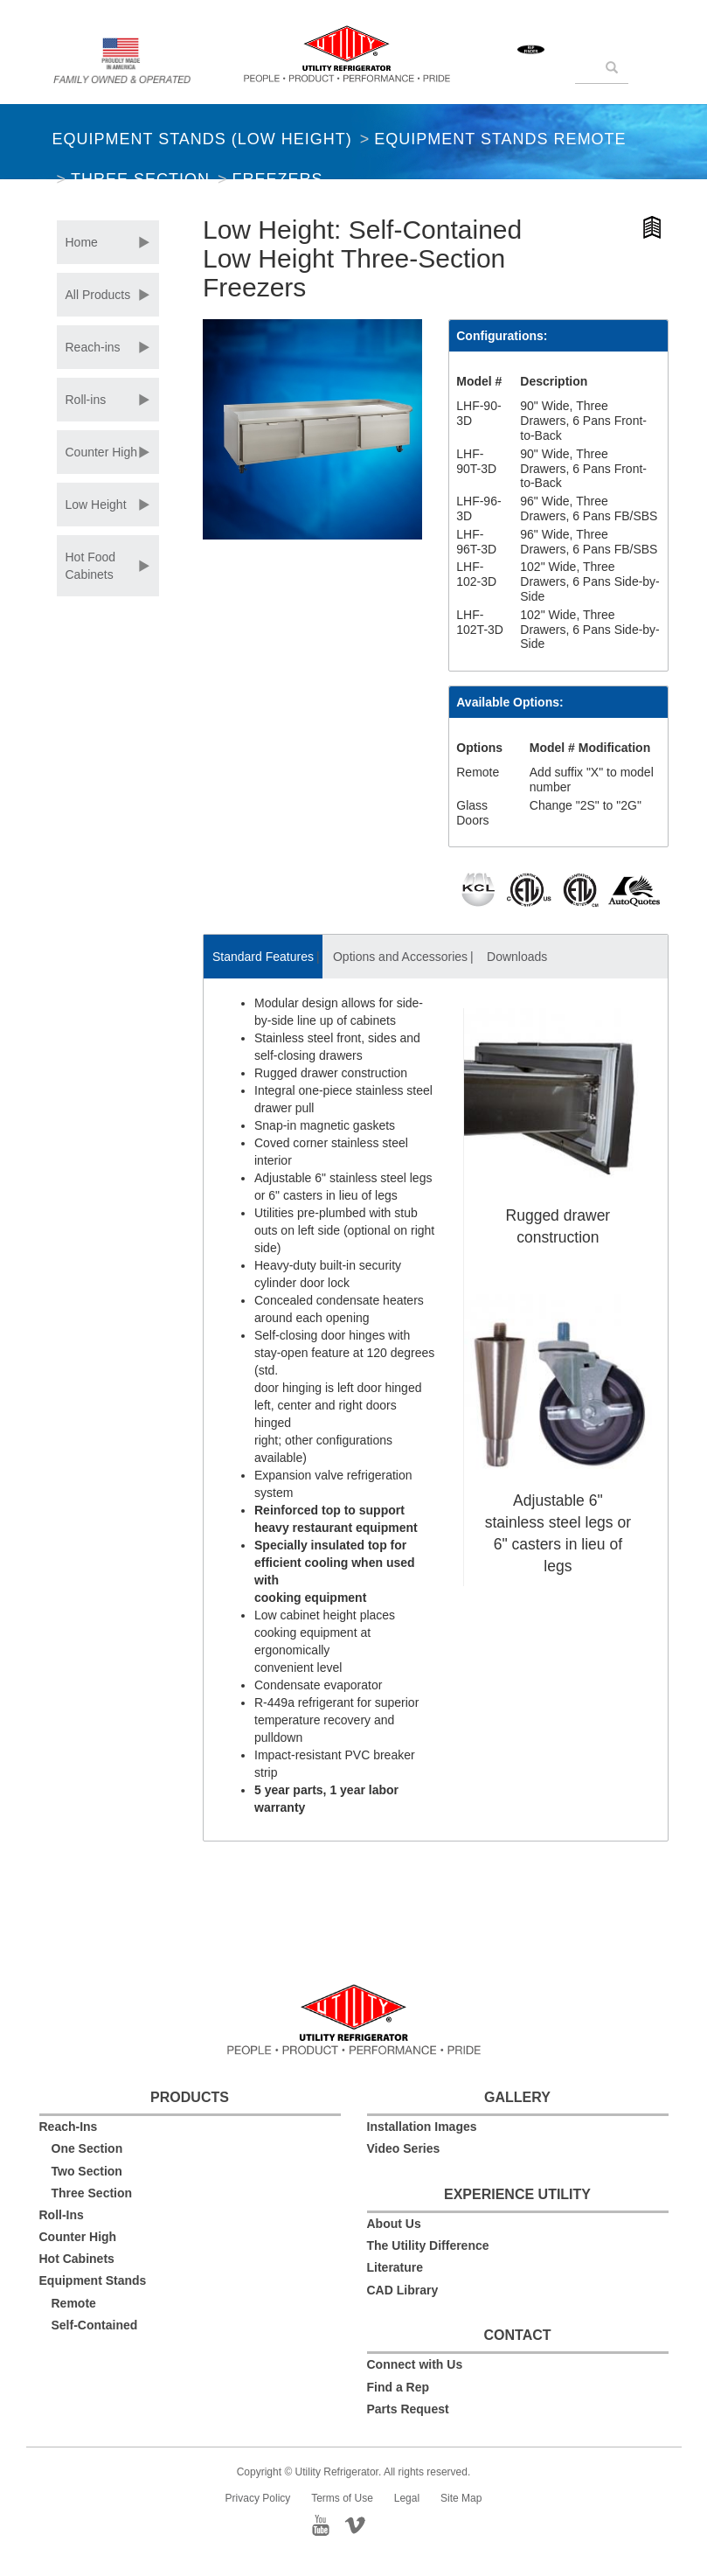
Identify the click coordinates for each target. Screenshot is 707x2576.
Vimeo (371, 2524)
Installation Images (422, 2127)
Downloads (517, 957)
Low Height (96, 505)
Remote (74, 2303)
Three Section (140, 179)
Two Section (87, 2171)
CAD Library (403, 2290)
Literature (395, 2267)
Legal (406, 2498)
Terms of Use (342, 2498)
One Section (87, 2148)
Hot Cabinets (76, 2259)
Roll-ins (86, 400)
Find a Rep (398, 2387)
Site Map (461, 2498)
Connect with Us (415, 2364)
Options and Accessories (400, 957)
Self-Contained (95, 2325)
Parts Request (408, 2409)
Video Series (403, 2148)
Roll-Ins (61, 2215)
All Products (98, 295)
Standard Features (263, 957)
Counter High (102, 452)
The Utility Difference (428, 2245)
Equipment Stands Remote (500, 139)
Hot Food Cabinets (91, 565)
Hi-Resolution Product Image (653, 230)
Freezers (277, 179)
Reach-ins (93, 347)
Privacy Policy (258, 2498)
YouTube (326, 2524)
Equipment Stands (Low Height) (202, 139)
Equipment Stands (93, 2280)
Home (82, 242)
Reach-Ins (68, 2127)
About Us (394, 2224)
